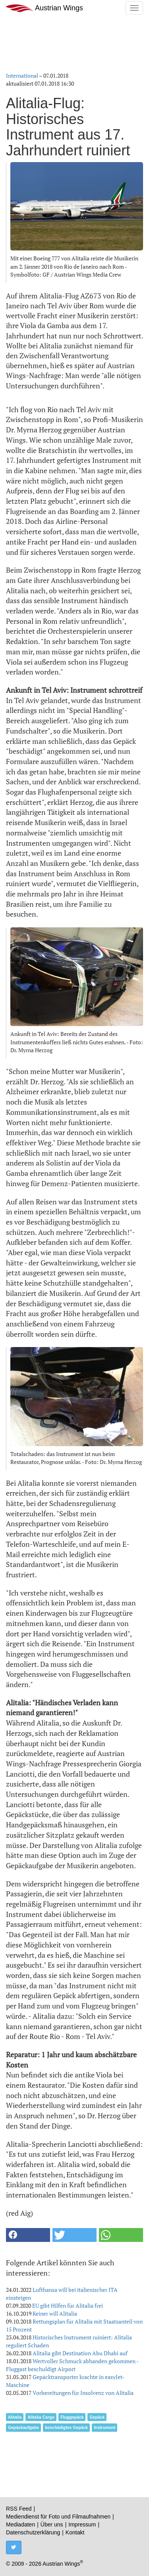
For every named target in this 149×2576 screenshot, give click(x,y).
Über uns (52, 2524)
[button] (28, 2235)
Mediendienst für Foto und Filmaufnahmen (58, 2516)
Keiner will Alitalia (55, 2313)
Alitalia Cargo (40, 2417)
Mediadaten (20, 2524)
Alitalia (14, 2417)
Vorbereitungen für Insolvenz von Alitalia (83, 2392)
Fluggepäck (71, 2417)
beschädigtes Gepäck (66, 2427)
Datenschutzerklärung (33, 2532)
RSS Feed (19, 2508)
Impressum (82, 2524)
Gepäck (96, 2417)
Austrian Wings (44, 8)
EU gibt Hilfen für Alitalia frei (67, 2305)
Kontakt (75, 2532)
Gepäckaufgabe (23, 2427)
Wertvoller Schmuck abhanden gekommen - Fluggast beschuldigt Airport (72, 2365)
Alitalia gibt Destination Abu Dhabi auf (80, 2353)
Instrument (104, 2427)
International (22, 75)
